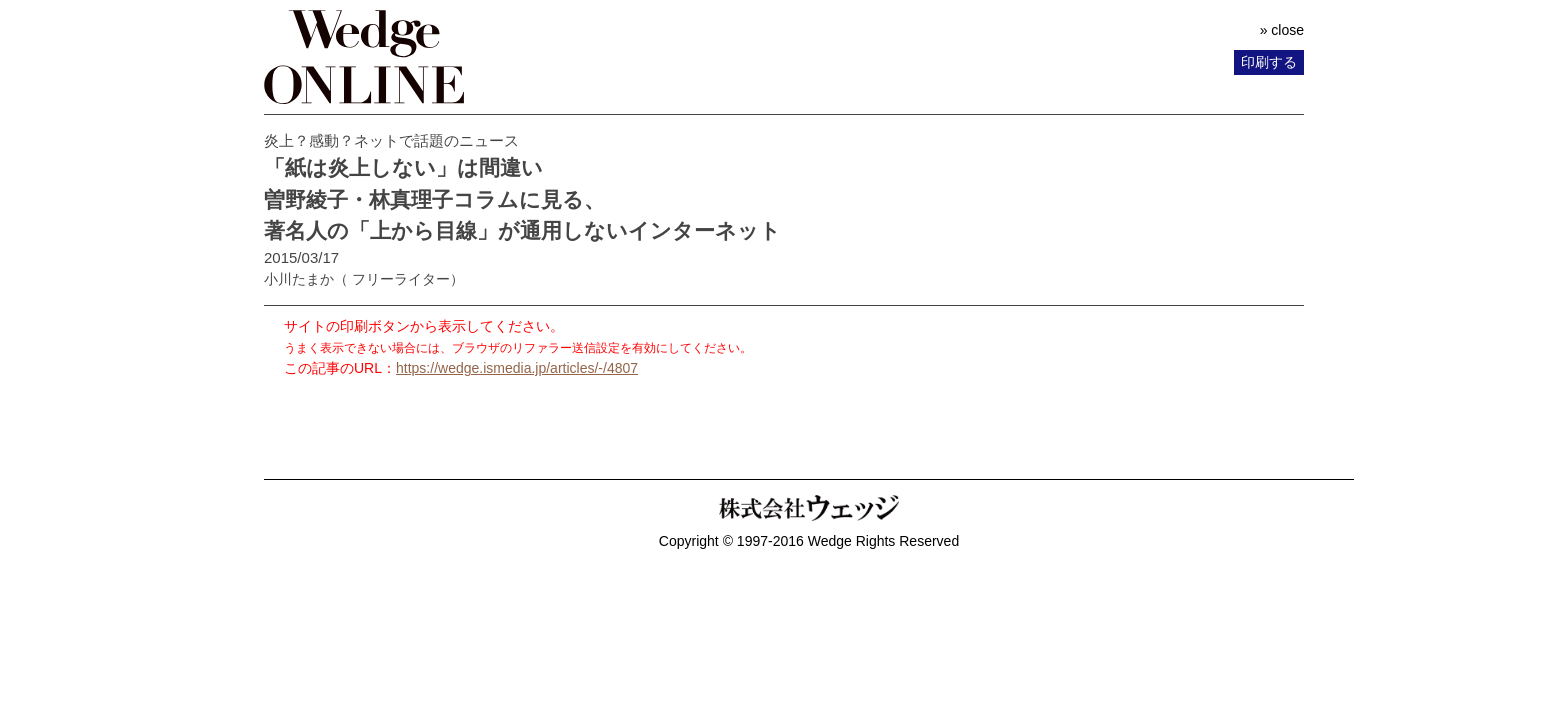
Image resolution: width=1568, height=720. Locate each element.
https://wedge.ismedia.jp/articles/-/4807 (517, 368)
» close (1282, 30)
